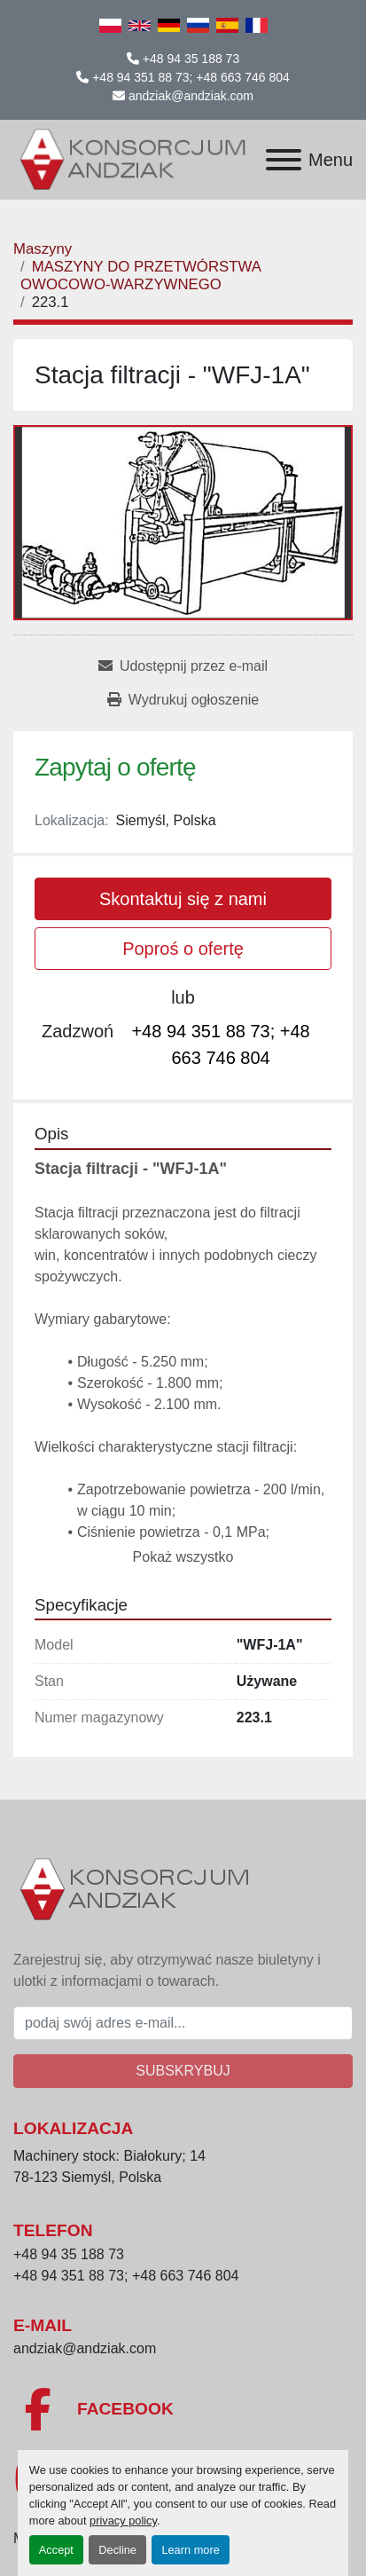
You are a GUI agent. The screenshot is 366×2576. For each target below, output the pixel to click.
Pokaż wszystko (183, 1556)
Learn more (190, 2549)
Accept (56, 2549)
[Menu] (283, 159)
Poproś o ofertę (183, 948)
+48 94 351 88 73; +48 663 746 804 (191, 77)
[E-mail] (183, 2023)
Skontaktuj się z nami (183, 899)
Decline (117, 2549)
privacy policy (123, 2520)
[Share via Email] (183, 666)
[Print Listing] (183, 700)
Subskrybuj (183, 2070)
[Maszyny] (42, 248)
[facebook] (183, 2409)
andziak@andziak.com (190, 96)
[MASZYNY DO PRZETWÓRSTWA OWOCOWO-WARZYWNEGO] (140, 275)
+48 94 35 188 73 (191, 58)
